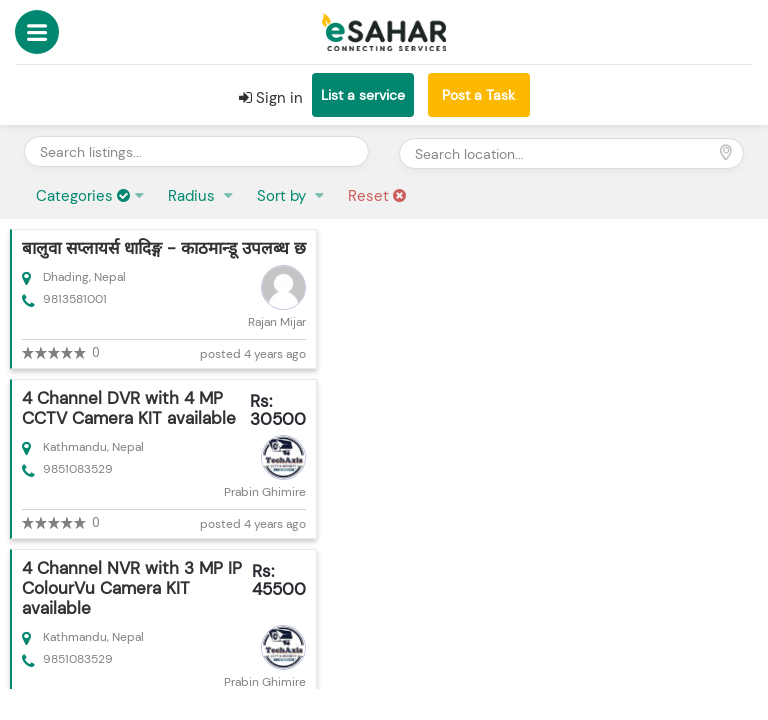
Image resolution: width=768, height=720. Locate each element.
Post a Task (478, 95)
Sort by (283, 196)
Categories (83, 196)
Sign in (271, 98)
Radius (193, 196)
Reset (377, 196)
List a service (363, 95)
